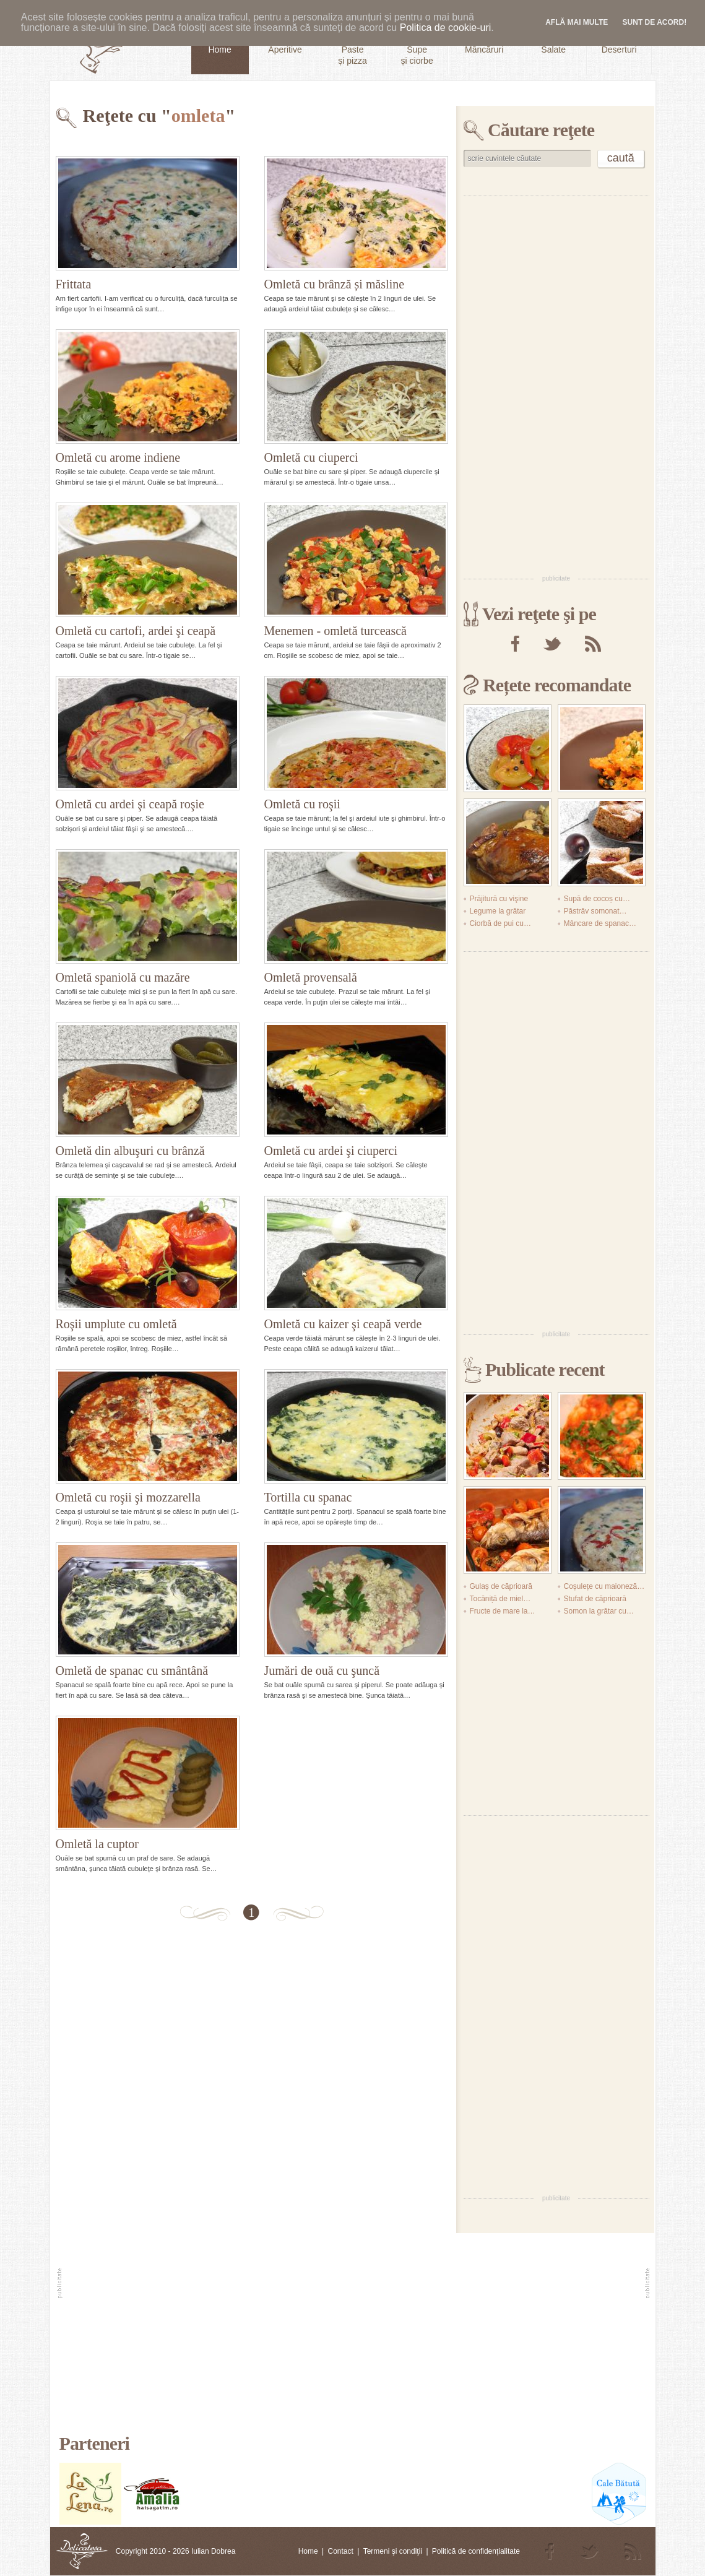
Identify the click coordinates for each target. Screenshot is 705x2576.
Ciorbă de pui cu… (500, 923)
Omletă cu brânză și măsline (334, 284)
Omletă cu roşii (302, 804)
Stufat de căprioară (595, 1598)
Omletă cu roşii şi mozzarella (128, 1497)
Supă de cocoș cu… (597, 898)
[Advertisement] (502, 384)
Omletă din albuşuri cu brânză (130, 1150)
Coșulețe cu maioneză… (604, 1586)
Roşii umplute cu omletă (116, 1324)
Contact (340, 2551)
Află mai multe (576, 22)
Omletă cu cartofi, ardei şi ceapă (136, 631)
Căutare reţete (541, 129)
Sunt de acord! (655, 22)
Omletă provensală (311, 977)
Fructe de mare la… (502, 1611)
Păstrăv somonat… (595, 911)
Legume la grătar (498, 911)
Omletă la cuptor (97, 1844)
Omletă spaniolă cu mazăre (123, 977)
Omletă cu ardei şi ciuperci (330, 1150)
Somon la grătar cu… (599, 1611)
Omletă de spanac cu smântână (132, 1670)
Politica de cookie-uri (445, 27)
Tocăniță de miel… (500, 1598)
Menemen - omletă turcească (335, 631)
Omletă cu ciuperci (311, 457)
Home (308, 2551)
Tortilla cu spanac (308, 1497)
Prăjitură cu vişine (499, 898)
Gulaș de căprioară (501, 1586)
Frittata (74, 284)
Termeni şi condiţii (392, 2551)
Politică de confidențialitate (476, 2551)
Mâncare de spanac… (600, 923)
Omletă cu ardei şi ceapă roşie (130, 804)
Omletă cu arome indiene (118, 457)
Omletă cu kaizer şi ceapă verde (343, 1324)
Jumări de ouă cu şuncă (322, 1670)
